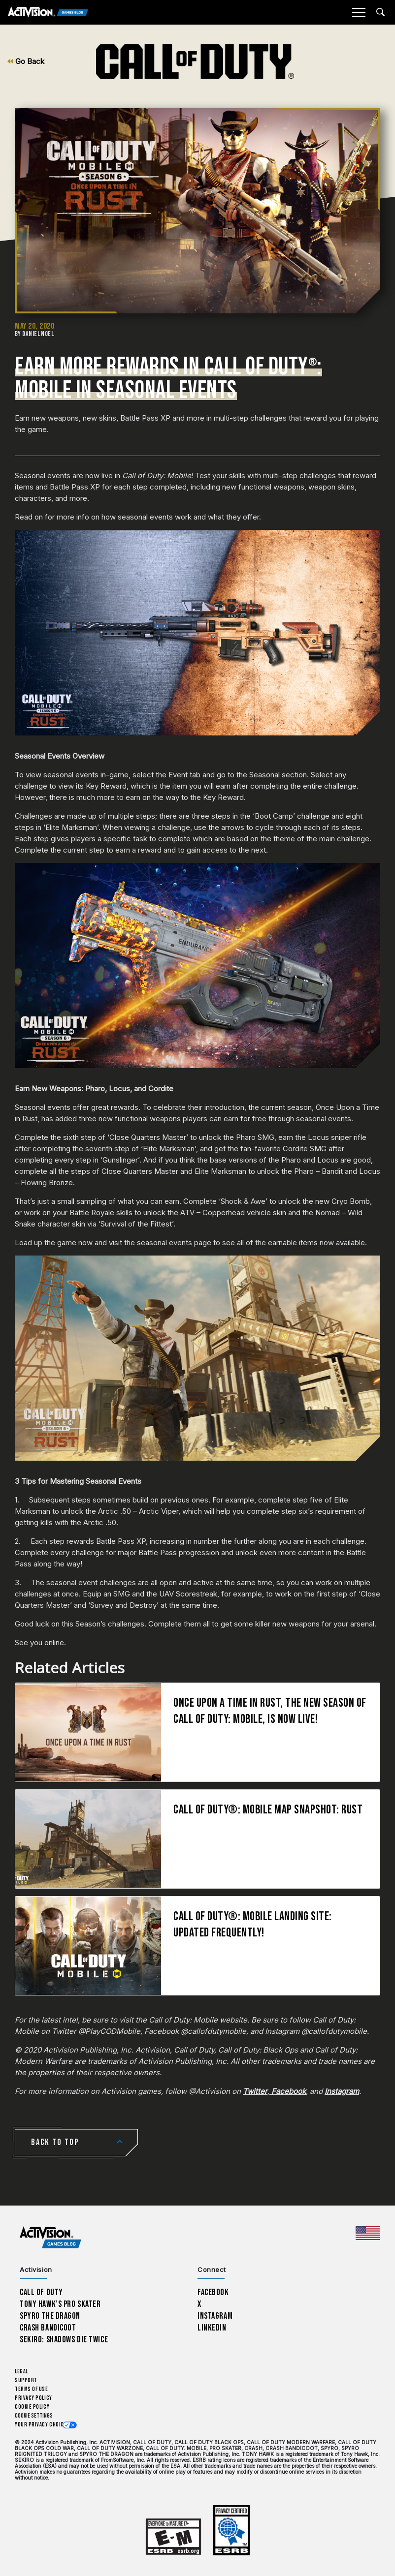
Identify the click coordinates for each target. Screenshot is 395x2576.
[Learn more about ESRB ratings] (173, 2537)
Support (26, 2380)
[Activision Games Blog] (48, 12)
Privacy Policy (33, 2398)
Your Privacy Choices (42, 2424)
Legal (21, 2371)
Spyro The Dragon (50, 2316)
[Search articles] (380, 12)
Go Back (25, 61)
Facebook (213, 2292)
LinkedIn (212, 2328)
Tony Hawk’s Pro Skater (60, 2304)
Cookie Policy (32, 2407)
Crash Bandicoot (48, 2328)
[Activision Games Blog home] (50, 2237)
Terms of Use (31, 2389)
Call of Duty (41, 2292)
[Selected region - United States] (368, 2233)
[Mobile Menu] (358, 12)
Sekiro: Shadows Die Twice (64, 2339)
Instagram (215, 2316)
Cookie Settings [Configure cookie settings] (34, 2416)
